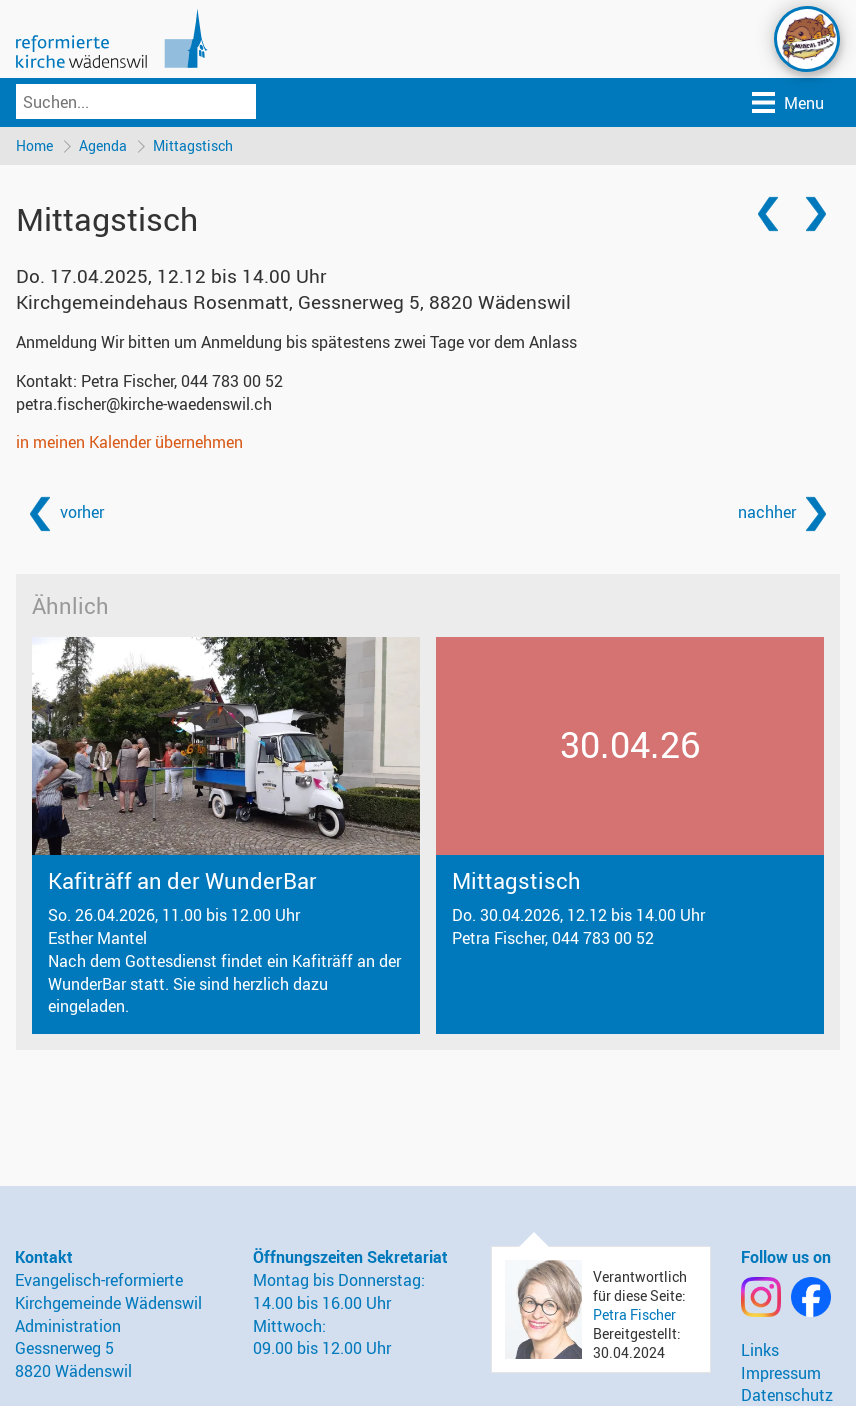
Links (760, 1350)
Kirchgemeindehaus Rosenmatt (293, 302)
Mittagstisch (193, 145)
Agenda (103, 145)
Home (34, 145)
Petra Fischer (634, 1314)
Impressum (781, 1373)
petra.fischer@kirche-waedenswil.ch (144, 404)
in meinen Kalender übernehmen (129, 442)
